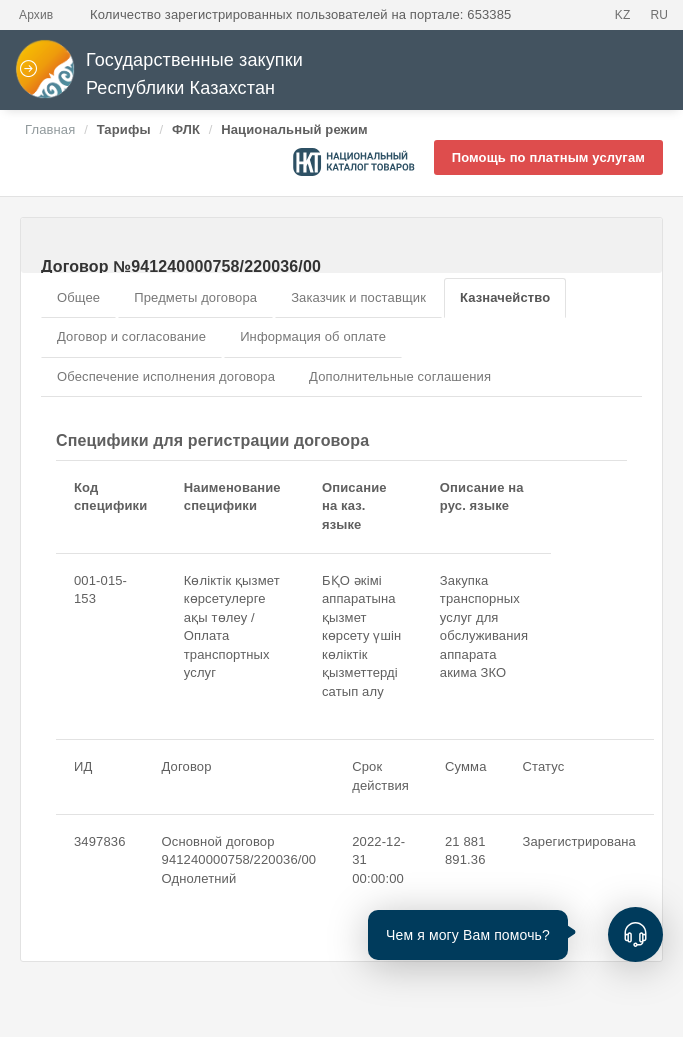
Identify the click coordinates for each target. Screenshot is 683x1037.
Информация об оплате (313, 336)
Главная (50, 129)
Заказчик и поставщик (358, 297)
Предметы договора (195, 297)
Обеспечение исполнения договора (166, 376)
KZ (623, 15)
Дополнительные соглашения (400, 376)
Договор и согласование (131, 336)
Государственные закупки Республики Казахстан (159, 74)
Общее (78, 297)
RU (659, 15)
